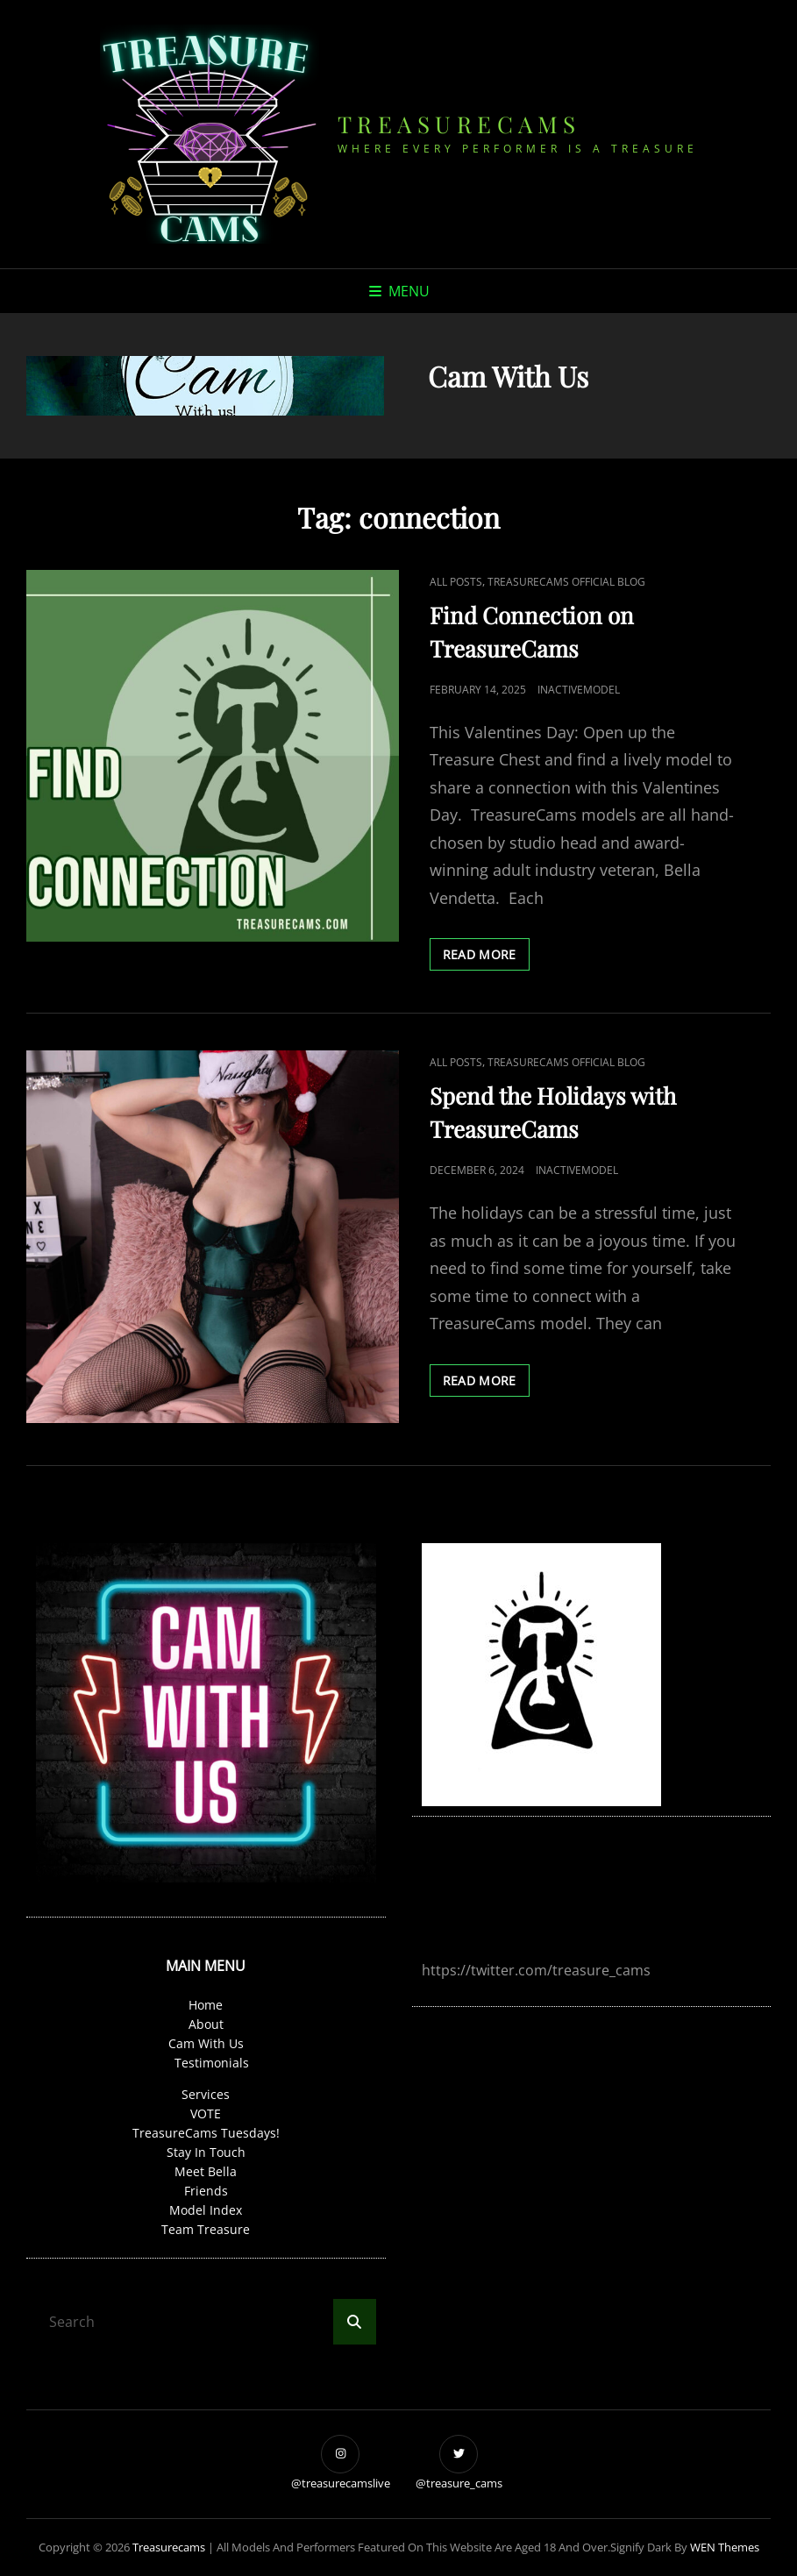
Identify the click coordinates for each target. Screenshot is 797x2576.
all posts (456, 581)
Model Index (205, 2210)
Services (205, 2094)
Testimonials (211, 2062)
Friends (206, 2190)
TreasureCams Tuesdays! (206, 2132)
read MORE (486, 957)
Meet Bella (205, 2171)
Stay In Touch (206, 2152)
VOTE (205, 2113)
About (206, 2024)
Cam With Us (206, 2043)
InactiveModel (578, 689)
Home (206, 2004)
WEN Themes (724, 2547)
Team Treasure (205, 2229)
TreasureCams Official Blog (566, 581)
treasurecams (459, 124)
